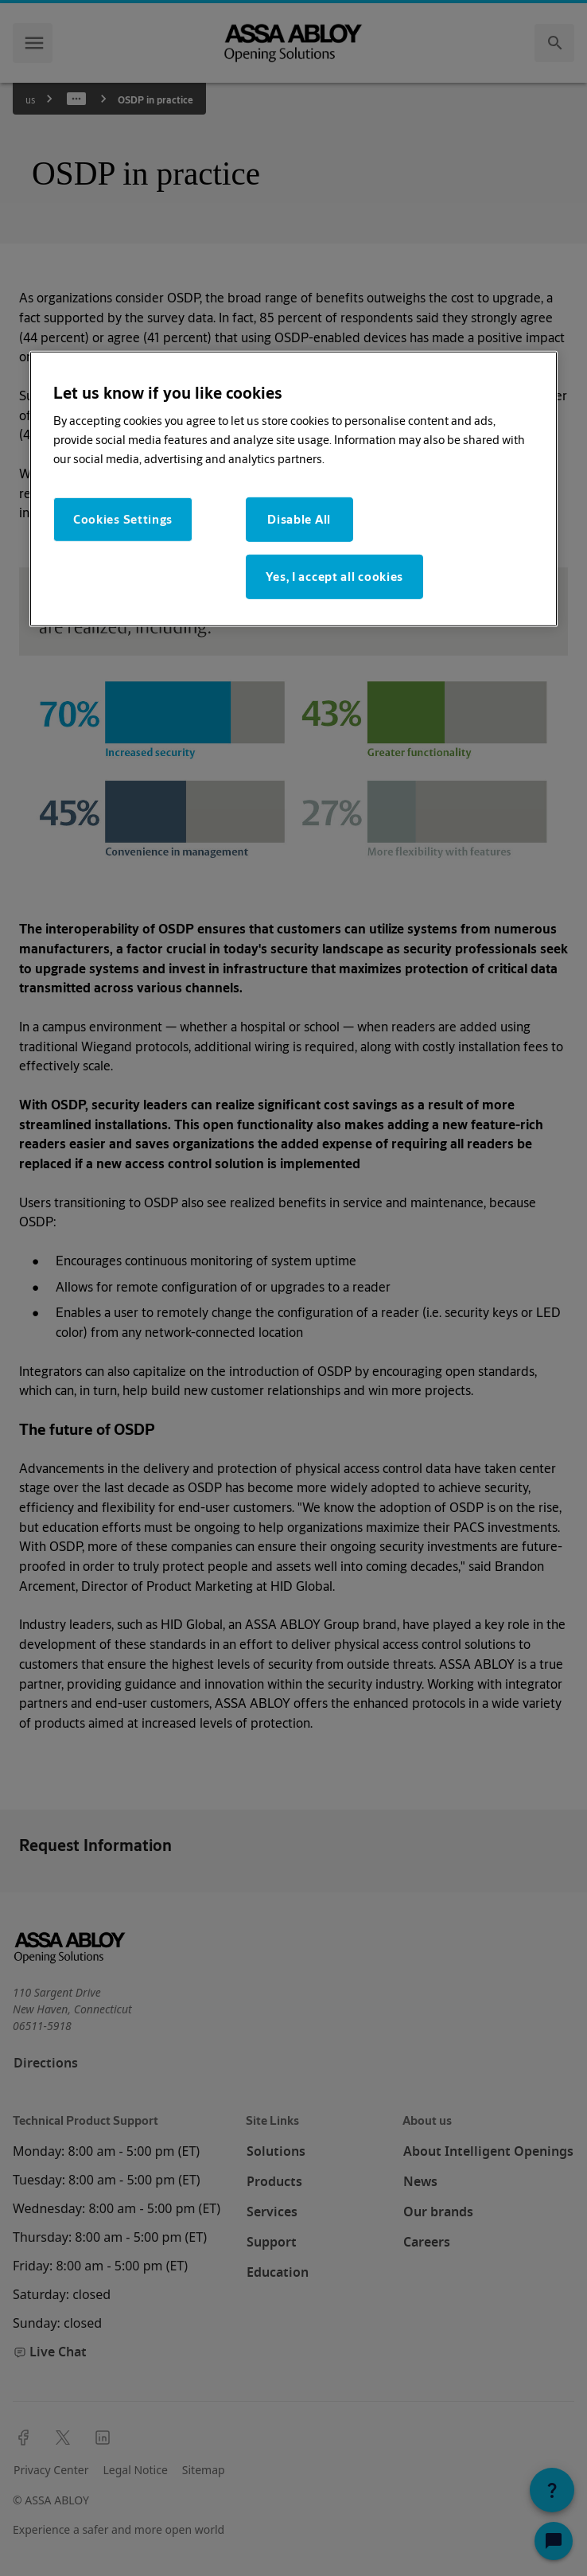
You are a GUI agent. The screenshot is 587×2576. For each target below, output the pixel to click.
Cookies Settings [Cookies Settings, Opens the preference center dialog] (123, 519)
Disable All (299, 519)
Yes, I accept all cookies (335, 576)
